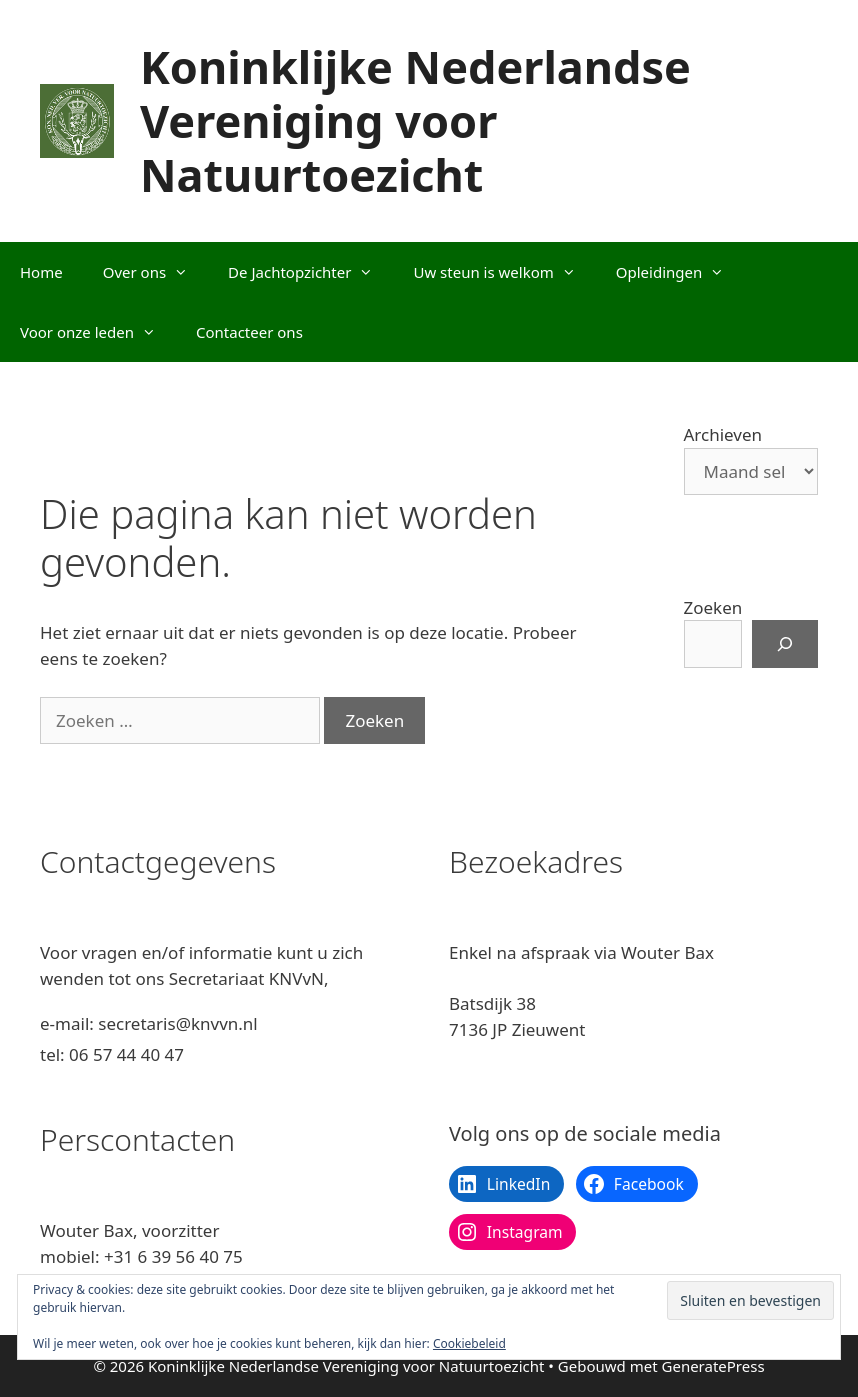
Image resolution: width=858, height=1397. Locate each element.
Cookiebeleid (469, 1343)
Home (41, 272)
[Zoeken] (785, 644)
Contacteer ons (249, 332)
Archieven (723, 434)
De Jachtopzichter (310, 272)
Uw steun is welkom (504, 272)
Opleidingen (680, 272)
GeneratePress (713, 1366)
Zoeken (713, 607)
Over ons (155, 272)
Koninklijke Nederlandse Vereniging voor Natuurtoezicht (415, 120)
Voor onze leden (98, 332)
